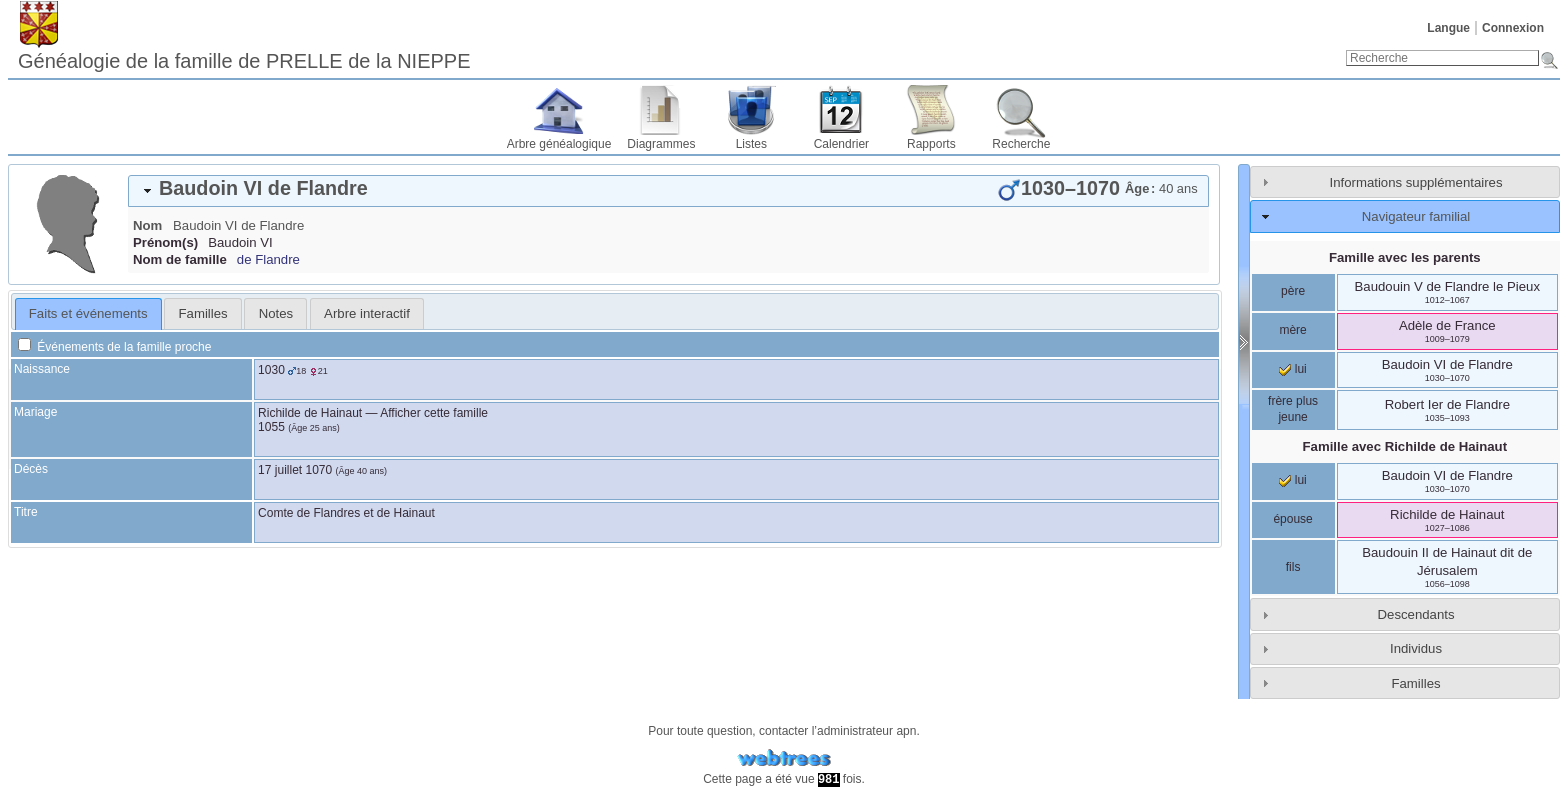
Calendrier (841, 144)
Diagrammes (661, 144)
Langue (1448, 28)
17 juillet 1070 (295, 470)
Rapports (931, 144)
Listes (751, 144)
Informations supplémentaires (1416, 182)
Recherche (1021, 144)
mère (1292, 330)
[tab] (668, 191)
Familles (1415, 683)
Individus (1416, 648)
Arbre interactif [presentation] (367, 313)
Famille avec (1405, 446)
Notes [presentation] (276, 313)
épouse (1292, 519)
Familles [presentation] (203, 313)
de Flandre (268, 259)
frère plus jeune (1293, 409)
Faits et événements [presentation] (88, 313)
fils (1293, 567)
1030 (271, 370)
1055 (271, 427)
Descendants (1416, 614)
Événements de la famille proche (114, 347)
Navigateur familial (1416, 216)
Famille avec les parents (1405, 257)
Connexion (1513, 28)
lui (1292, 369)
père (1293, 291)
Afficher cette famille (434, 413)
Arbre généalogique (559, 144)
